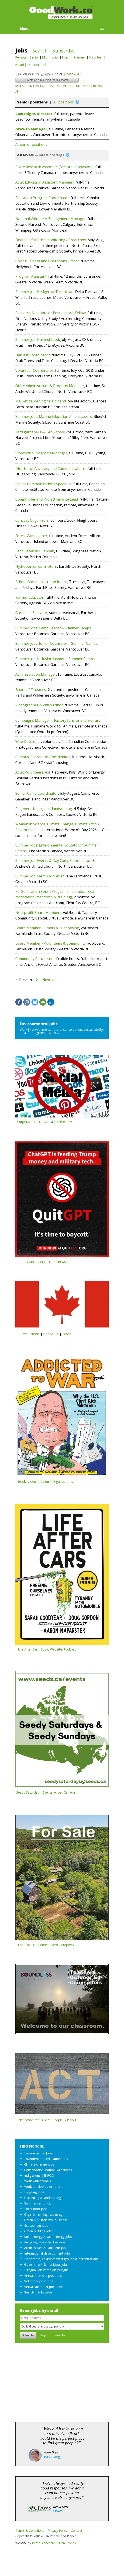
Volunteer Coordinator (34, 370)
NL (78, 86)
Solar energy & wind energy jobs (48, 2237)
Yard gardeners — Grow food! (40, 432)
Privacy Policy (57, 2530)
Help (43, 2335)
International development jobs (47, 2253)
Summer (80, 57)
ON (44, 86)
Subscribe (63, 51)
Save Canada (30, 1334)
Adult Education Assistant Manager (44, 182)
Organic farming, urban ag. (43, 2214)
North (86, 86)
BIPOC (49, 2175)
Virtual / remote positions (43, 2275)
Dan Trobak (67, 2543)
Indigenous (32, 2175)
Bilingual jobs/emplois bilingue (46, 2270)
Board (19, 65)
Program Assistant (30, 276)
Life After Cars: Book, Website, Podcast (47, 1649)
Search (40, 51)
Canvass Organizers (32, 520)
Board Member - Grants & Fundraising (47, 927)
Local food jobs (35, 2209)
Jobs (21, 50)
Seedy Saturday (27, 1792)
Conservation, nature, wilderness (48, 2170)
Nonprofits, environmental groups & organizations (61, 2259)
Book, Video (27, 1481)
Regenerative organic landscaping (43, 808)
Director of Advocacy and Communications (50, 468)
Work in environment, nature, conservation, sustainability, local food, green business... (62, 1031)
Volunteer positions (38, 2281)
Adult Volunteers (29, 772)
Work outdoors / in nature (43, 2186)
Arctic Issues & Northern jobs (45, 2248)
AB (24, 86)
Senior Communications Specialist (43, 483)
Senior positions (32, 102)
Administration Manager (35, 674)
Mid (44, 57)
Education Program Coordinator (42, 197)
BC (17, 86)
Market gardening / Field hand (40, 401)
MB (37, 86)
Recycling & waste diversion (44, 2242)
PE (65, 86)
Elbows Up (51, 1334)
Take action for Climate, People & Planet (46, 2120)
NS (71, 86)
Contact (76, 2530)
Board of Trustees (30, 689)
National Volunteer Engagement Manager (50, 218)
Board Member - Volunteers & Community (50, 943)
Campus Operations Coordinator (42, 756)
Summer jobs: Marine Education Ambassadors (53, 416)
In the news (64, 1121)
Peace (66, 1334)
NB (58, 86)
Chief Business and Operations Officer (47, 261)
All (44, 65)
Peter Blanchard (43, 2543)
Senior (34, 57)
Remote (20, 57)
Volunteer (96, 57)
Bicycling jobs (34, 2192)
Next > (48, 979)
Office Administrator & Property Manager (49, 385)
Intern (66, 57)
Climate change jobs (39, 2164)
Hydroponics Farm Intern (36, 566)
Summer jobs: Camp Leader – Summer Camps (53, 628)
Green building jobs (38, 2231)
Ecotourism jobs (36, 2225)
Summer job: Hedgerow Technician (44, 291)
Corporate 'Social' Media (35, 1121)
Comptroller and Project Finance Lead (46, 499)
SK (30, 86)
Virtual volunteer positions (43, 2287)
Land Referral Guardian (34, 551)
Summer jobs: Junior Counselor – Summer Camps (56, 643)
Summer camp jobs (38, 2203)
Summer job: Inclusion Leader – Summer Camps (55, 658)
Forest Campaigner (31, 535)
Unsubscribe (58, 2335)
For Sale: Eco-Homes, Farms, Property (46, 1945)
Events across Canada (59, 1792)
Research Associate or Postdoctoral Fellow (50, 312)
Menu (25, 28)
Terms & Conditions (29, 2530)
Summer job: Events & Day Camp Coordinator (53, 860)
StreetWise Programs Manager (41, 453)
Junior (55, 57)
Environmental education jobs (46, 2159)
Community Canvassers (34, 958)
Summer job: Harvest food (37, 339)
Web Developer (28, 741)
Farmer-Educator (29, 597)
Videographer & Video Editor (39, 705)
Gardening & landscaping (42, 2198)
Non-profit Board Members (38, 912)
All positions (63, 102)
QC (51, 86)
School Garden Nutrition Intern (41, 581)
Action (44, 1481)
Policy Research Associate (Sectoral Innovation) (54, 166)
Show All (74, 74)
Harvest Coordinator (32, 355)
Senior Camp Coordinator (36, 793)
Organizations (62, 1481)
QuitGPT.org (36, 1262)
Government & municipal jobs (46, 2264)
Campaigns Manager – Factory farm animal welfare (57, 720)
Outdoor (33, 65)
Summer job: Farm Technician (39, 876)
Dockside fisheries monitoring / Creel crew (50, 239)
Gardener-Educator (31, 612)
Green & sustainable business (45, 2220)
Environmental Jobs (39, 1023)
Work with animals (37, 2181)
